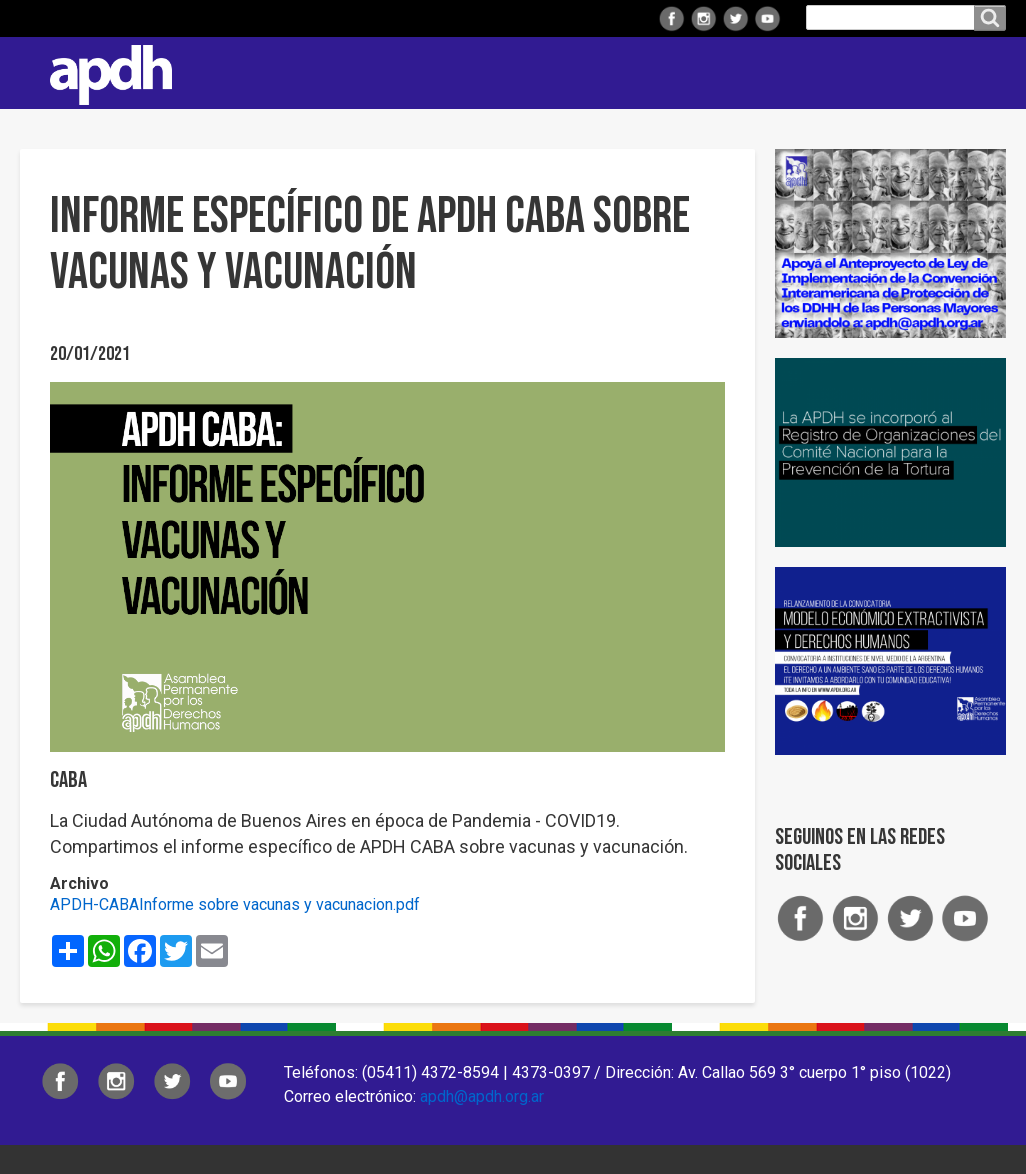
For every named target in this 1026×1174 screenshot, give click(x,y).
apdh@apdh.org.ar (482, 1096)
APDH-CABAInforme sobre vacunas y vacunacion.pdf (235, 904)
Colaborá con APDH (795, 72)
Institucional (258, 72)
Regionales (390, 72)
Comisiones (643, 72)
